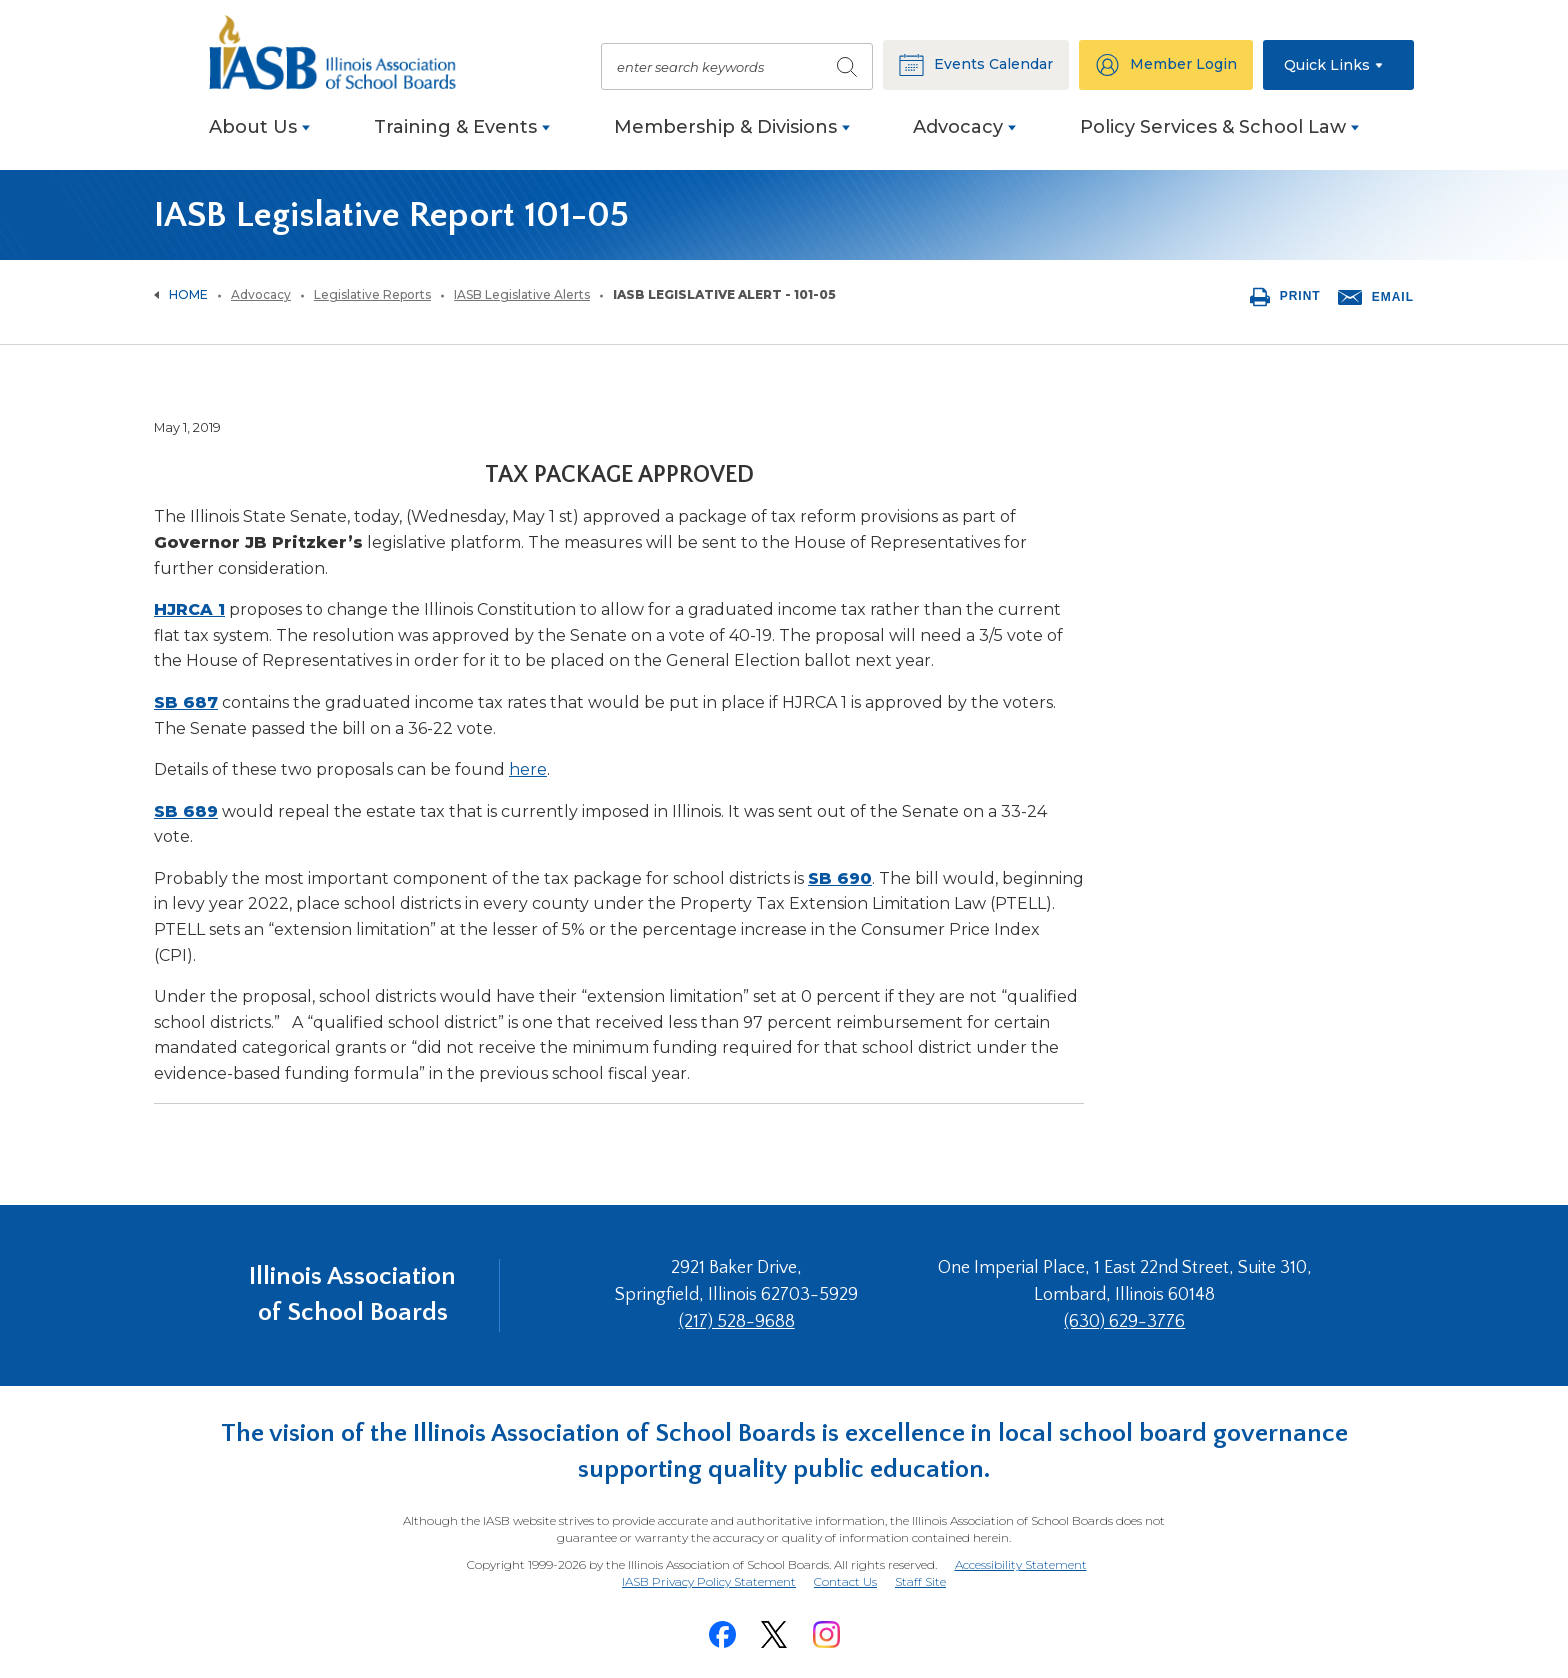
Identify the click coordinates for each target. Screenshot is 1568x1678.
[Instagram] (826, 1634)
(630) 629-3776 (1124, 1322)
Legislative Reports (372, 294)
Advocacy (261, 294)
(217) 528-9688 (737, 1322)
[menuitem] (259, 137)
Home (188, 294)
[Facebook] (722, 1634)
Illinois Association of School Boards (352, 1294)
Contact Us (845, 1581)
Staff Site (920, 1582)
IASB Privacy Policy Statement (709, 1581)
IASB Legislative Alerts (522, 294)
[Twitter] (774, 1634)
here (528, 769)
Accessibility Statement (1021, 1564)
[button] (1338, 65)
